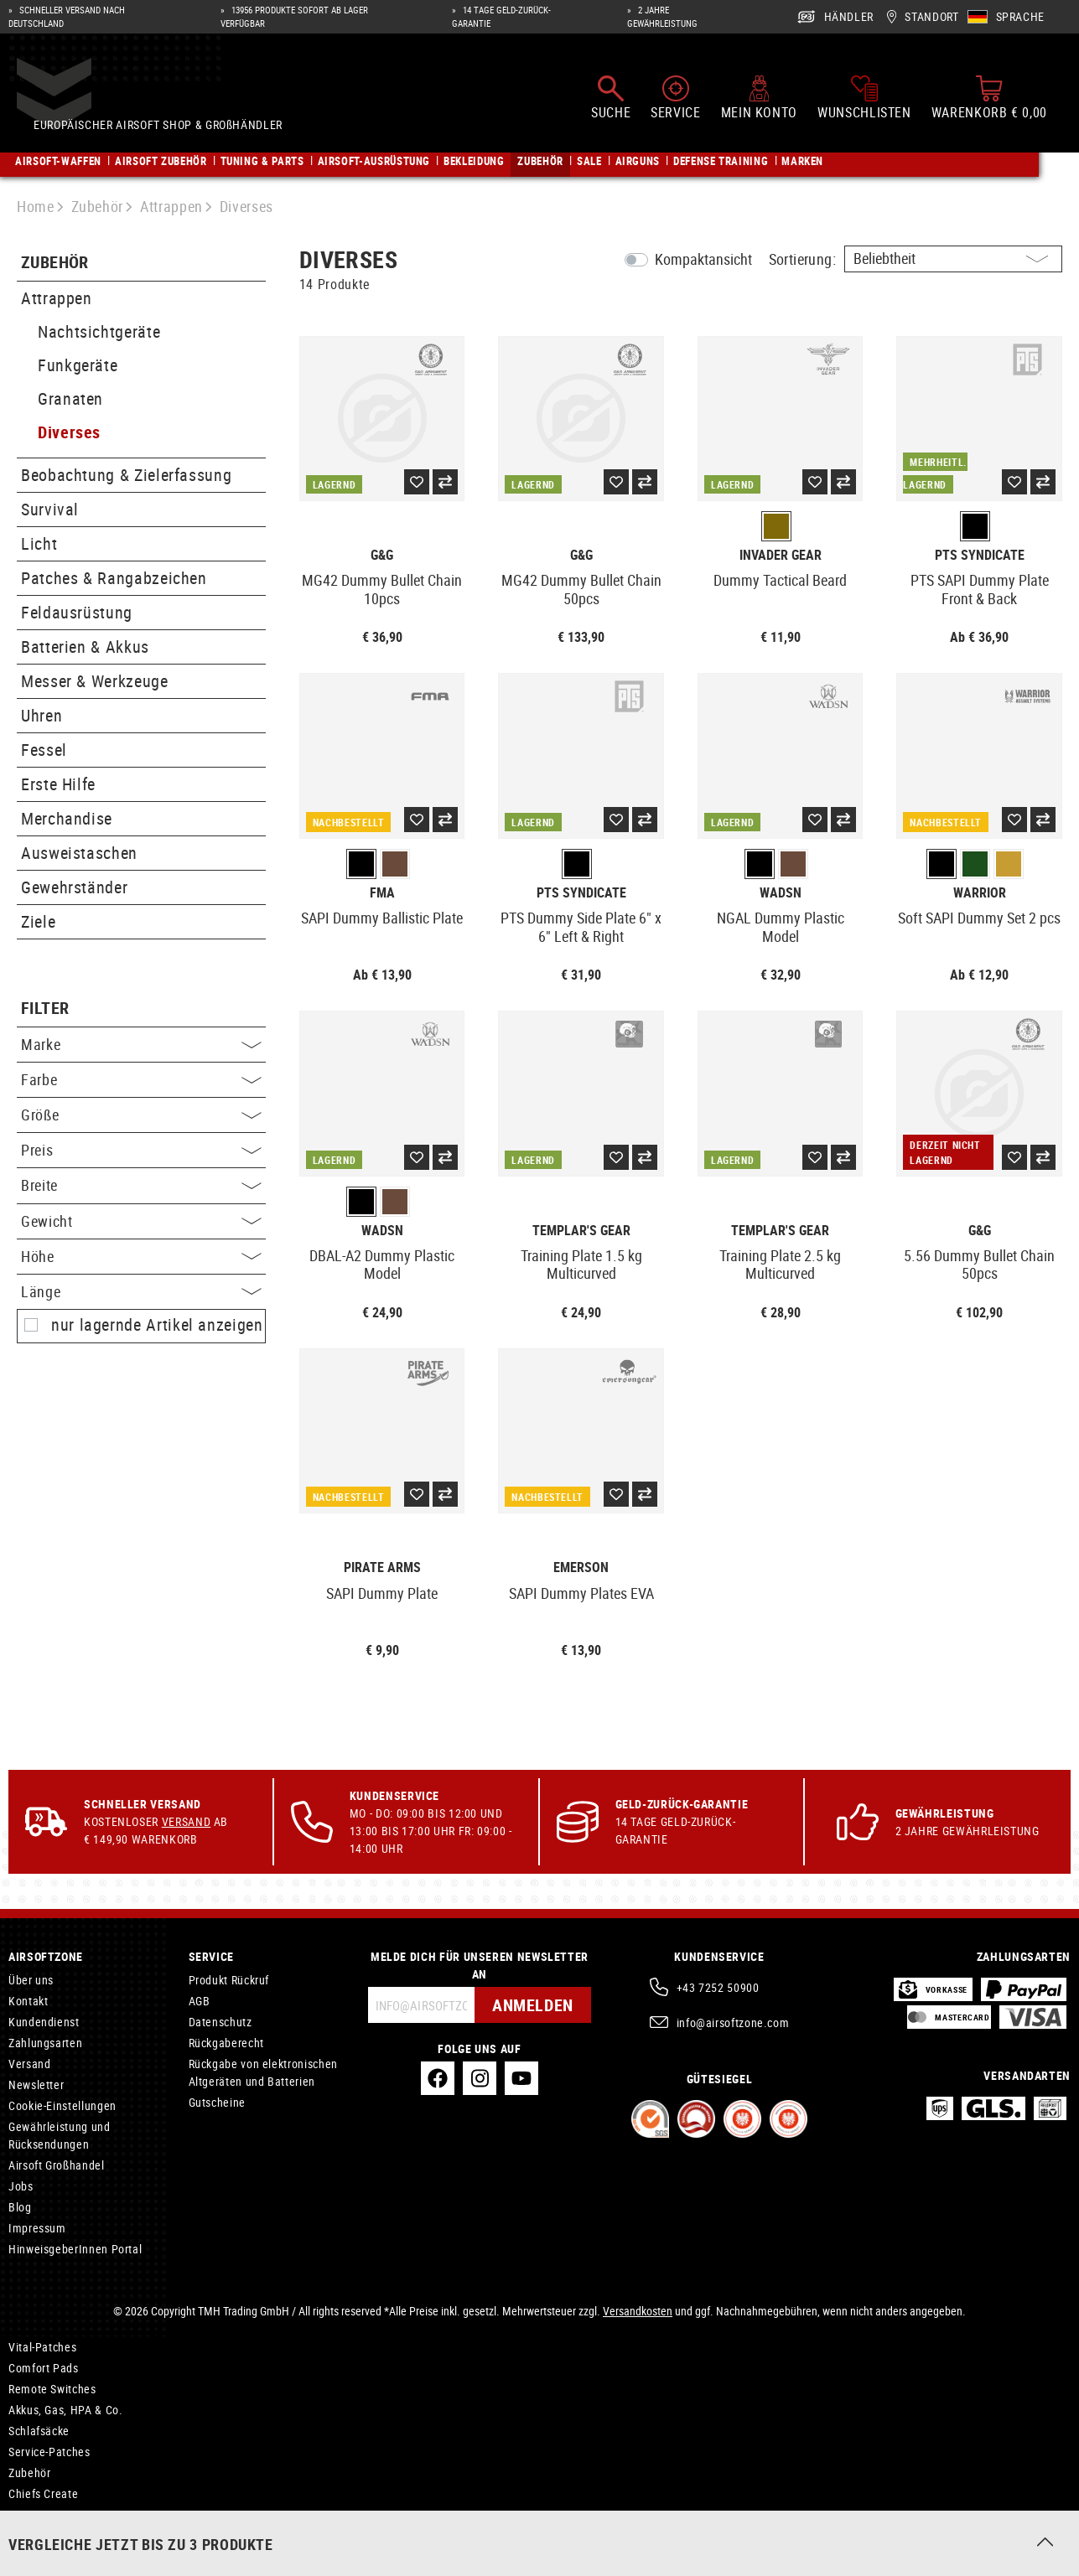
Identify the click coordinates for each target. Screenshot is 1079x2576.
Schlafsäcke (39, 2431)
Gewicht (141, 1221)
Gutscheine (217, 2102)
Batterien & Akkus (85, 646)
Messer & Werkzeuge (95, 681)
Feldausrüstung (76, 612)
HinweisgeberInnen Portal (75, 2249)
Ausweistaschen (79, 852)
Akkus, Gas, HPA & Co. (65, 2410)
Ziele (38, 921)
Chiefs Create (43, 2493)
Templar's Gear (581, 1231)
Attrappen (56, 298)
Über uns (31, 1980)
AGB (199, 2001)
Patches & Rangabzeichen (114, 577)
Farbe (141, 1079)
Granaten (70, 398)
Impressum (37, 2228)
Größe (141, 1114)
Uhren (41, 715)
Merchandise (66, 818)
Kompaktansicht (703, 259)
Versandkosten (637, 2311)
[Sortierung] (953, 259)
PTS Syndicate (980, 555)
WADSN (780, 893)
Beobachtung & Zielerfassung (126, 474)
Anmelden (532, 2005)
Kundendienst (44, 2022)
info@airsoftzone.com (733, 2022)
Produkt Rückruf (229, 1980)
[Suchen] (611, 99)
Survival (50, 509)
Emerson (581, 1567)
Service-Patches (49, 2452)
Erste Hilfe (58, 784)
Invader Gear (780, 555)
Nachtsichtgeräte (99, 331)
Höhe (141, 1256)
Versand (186, 1821)
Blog (20, 2207)
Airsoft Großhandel (56, 2165)
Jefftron (28, 2535)
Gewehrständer (74, 887)
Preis (141, 1150)
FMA (382, 893)
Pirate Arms (382, 1567)
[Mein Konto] (759, 99)
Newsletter (36, 2084)
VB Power (33, 2514)
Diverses (69, 432)
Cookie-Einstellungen (62, 2105)
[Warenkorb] (989, 99)
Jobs (21, 2186)
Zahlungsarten (45, 2043)
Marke (141, 1044)
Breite (141, 1185)
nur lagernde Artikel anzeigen (157, 1325)
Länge (141, 1291)
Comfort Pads (43, 2368)
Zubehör (55, 262)
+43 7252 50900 (718, 1987)
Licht (39, 543)
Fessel (44, 749)
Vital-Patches (42, 2347)
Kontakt (28, 2001)
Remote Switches (52, 2389)
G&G (382, 555)
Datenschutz (220, 2022)
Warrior (979, 893)
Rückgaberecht (226, 2043)
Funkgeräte (77, 365)
